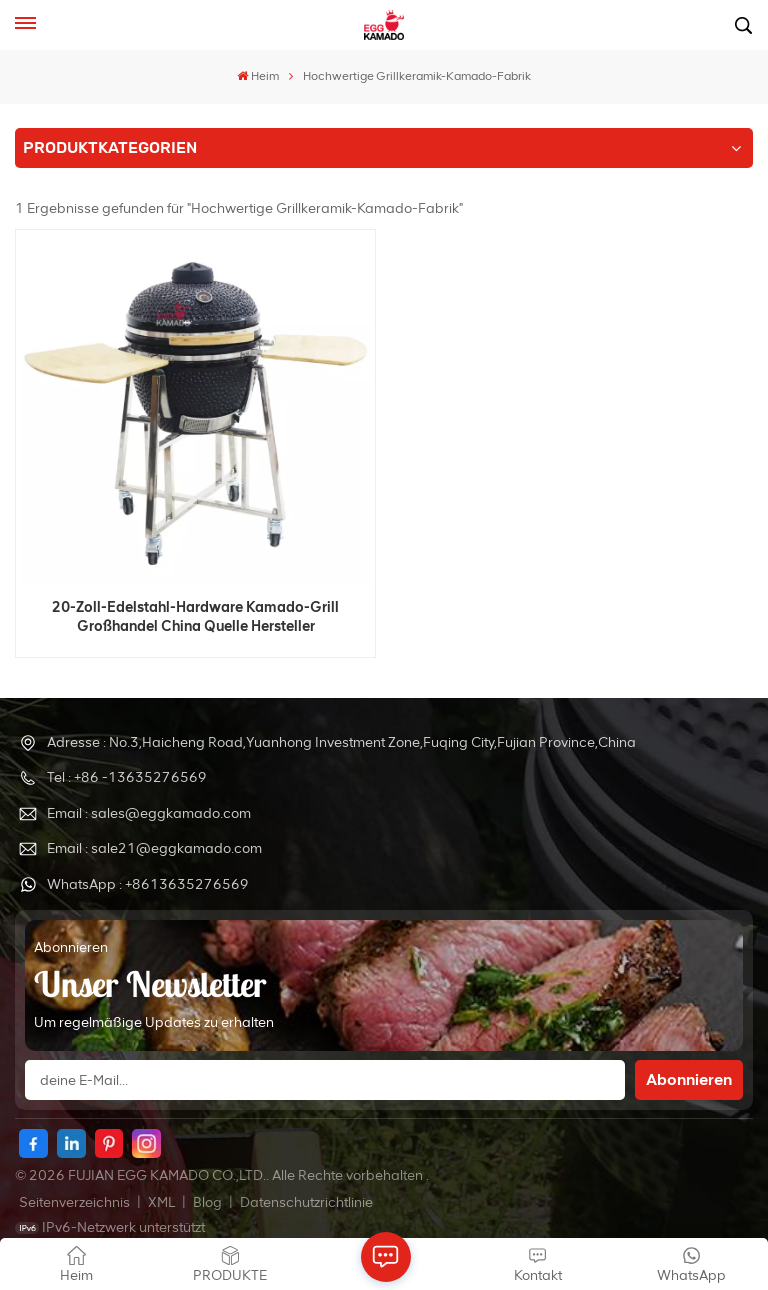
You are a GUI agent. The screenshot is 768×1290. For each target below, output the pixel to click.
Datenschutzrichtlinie (306, 1202)
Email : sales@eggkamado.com (149, 813)
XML (161, 1202)
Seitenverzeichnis (76, 1202)
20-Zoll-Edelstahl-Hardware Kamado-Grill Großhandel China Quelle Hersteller (195, 616)
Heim (258, 76)
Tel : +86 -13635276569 (127, 777)
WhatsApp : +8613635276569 (148, 884)
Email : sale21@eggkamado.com (154, 848)
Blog (209, 1202)
